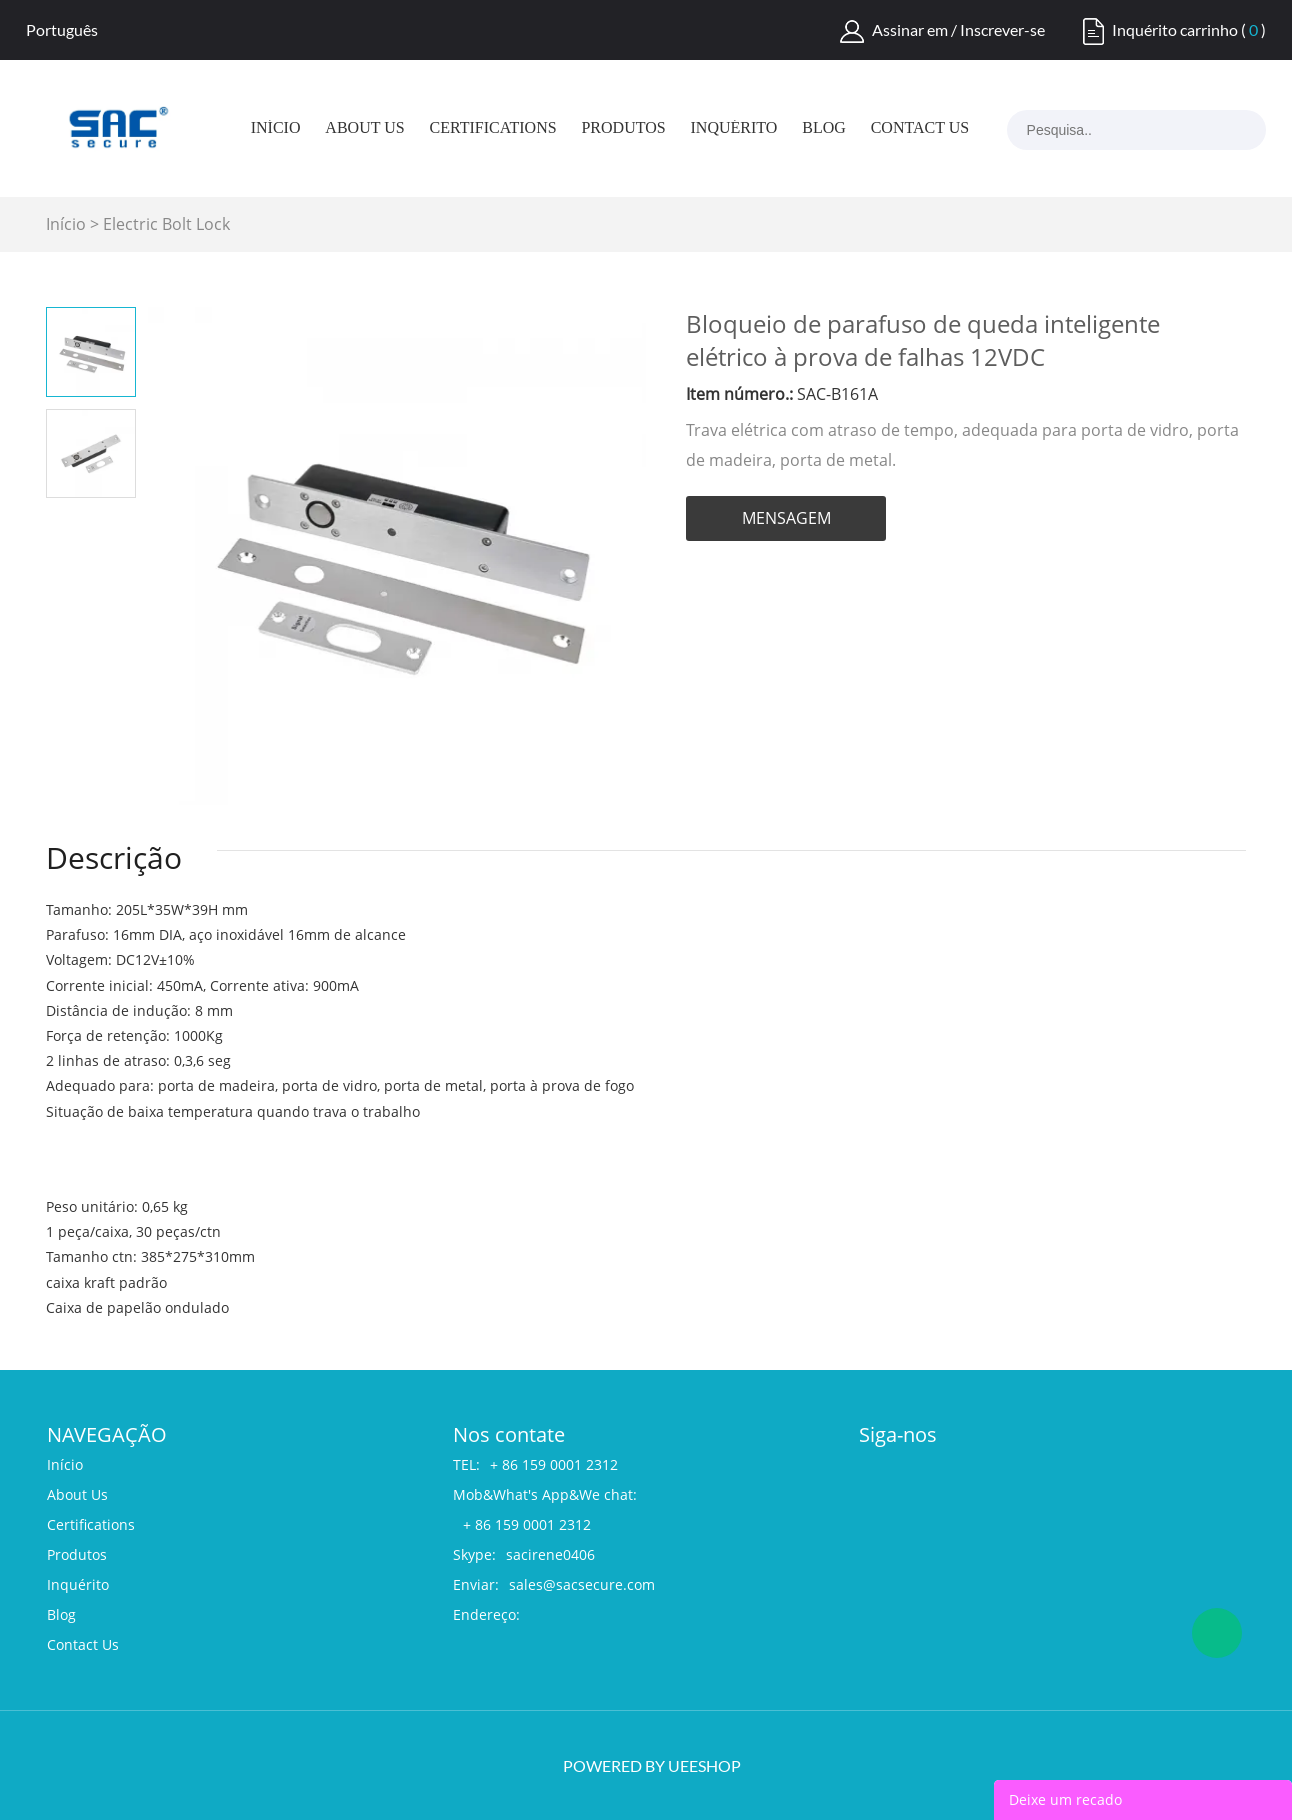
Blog (824, 128)
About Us (364, 128)
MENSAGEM (786, 518)
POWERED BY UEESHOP (652, 1765)
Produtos (623, 128)
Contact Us (920, 128)
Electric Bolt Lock (166, 224)
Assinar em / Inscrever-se (958, 29)
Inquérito (734, 128)
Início (276, 128)
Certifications (493, 128)
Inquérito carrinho (1175, 29)
